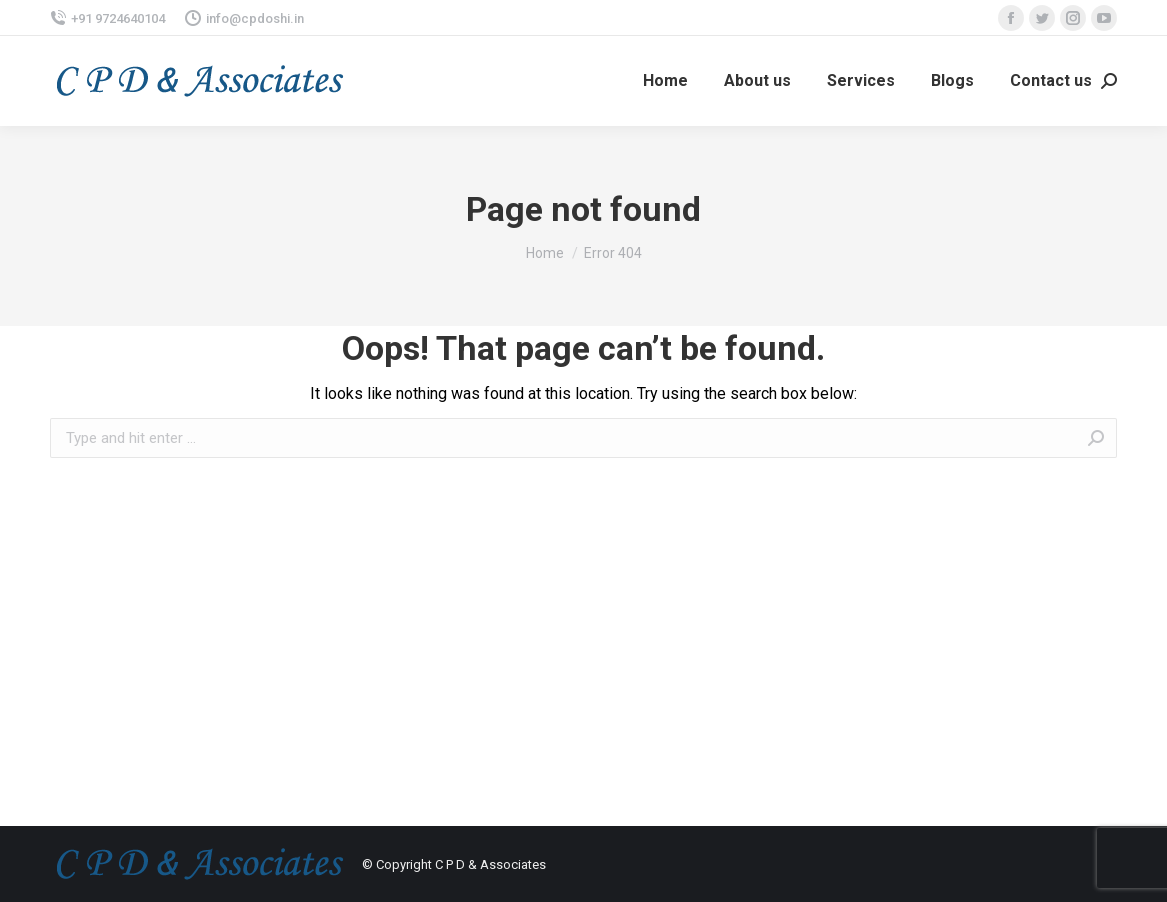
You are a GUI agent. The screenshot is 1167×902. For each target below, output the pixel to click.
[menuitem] (665, 81)
